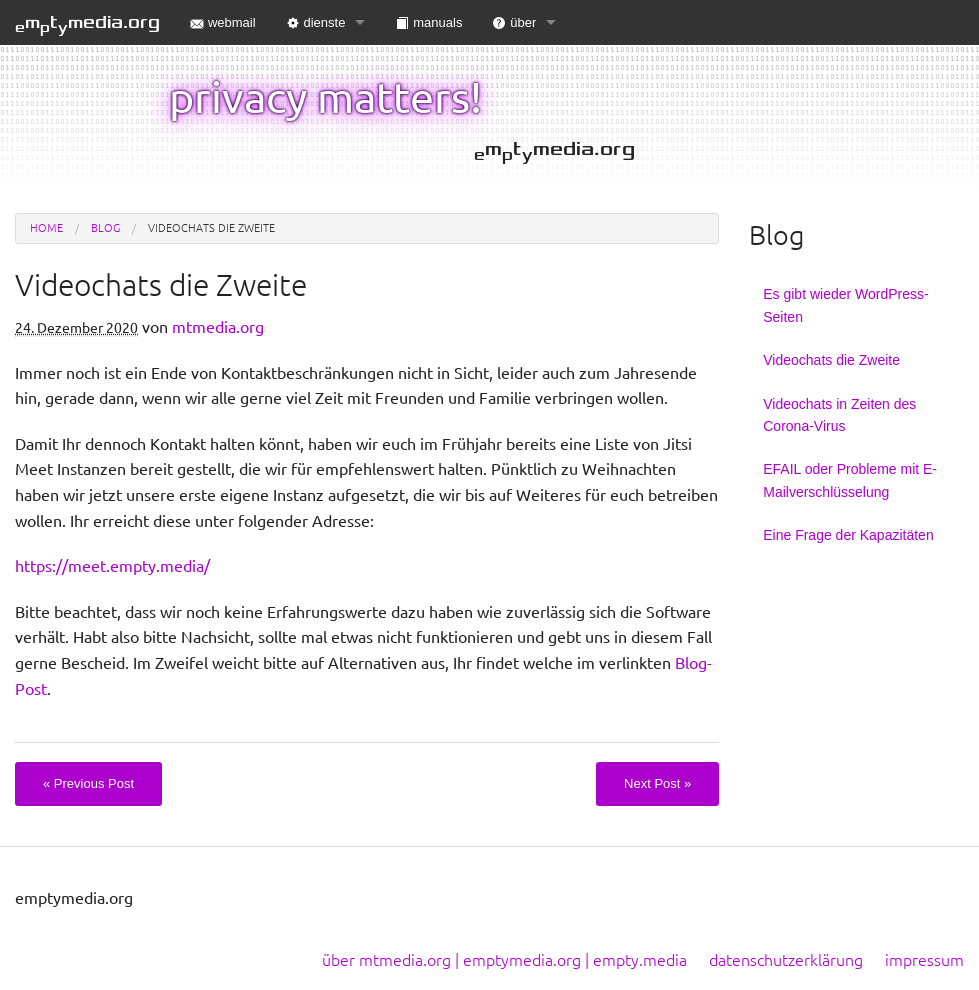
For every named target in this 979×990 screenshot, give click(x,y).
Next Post (657, 783)
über (514, 22)
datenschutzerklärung (786, 960)
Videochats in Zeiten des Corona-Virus (839, 415)
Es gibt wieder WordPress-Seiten (845, 305)
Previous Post (88, 783)
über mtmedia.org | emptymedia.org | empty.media (504, 960)
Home (46, 228)
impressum (924, 960)
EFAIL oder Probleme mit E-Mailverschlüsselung (850, 480)
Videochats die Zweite (831, 360)
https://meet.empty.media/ (112, 566)
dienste (316, 22)
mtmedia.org (87, 24)
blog (105, 228)
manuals (428, 22)
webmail (223, 22)
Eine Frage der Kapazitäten (848, 535)
